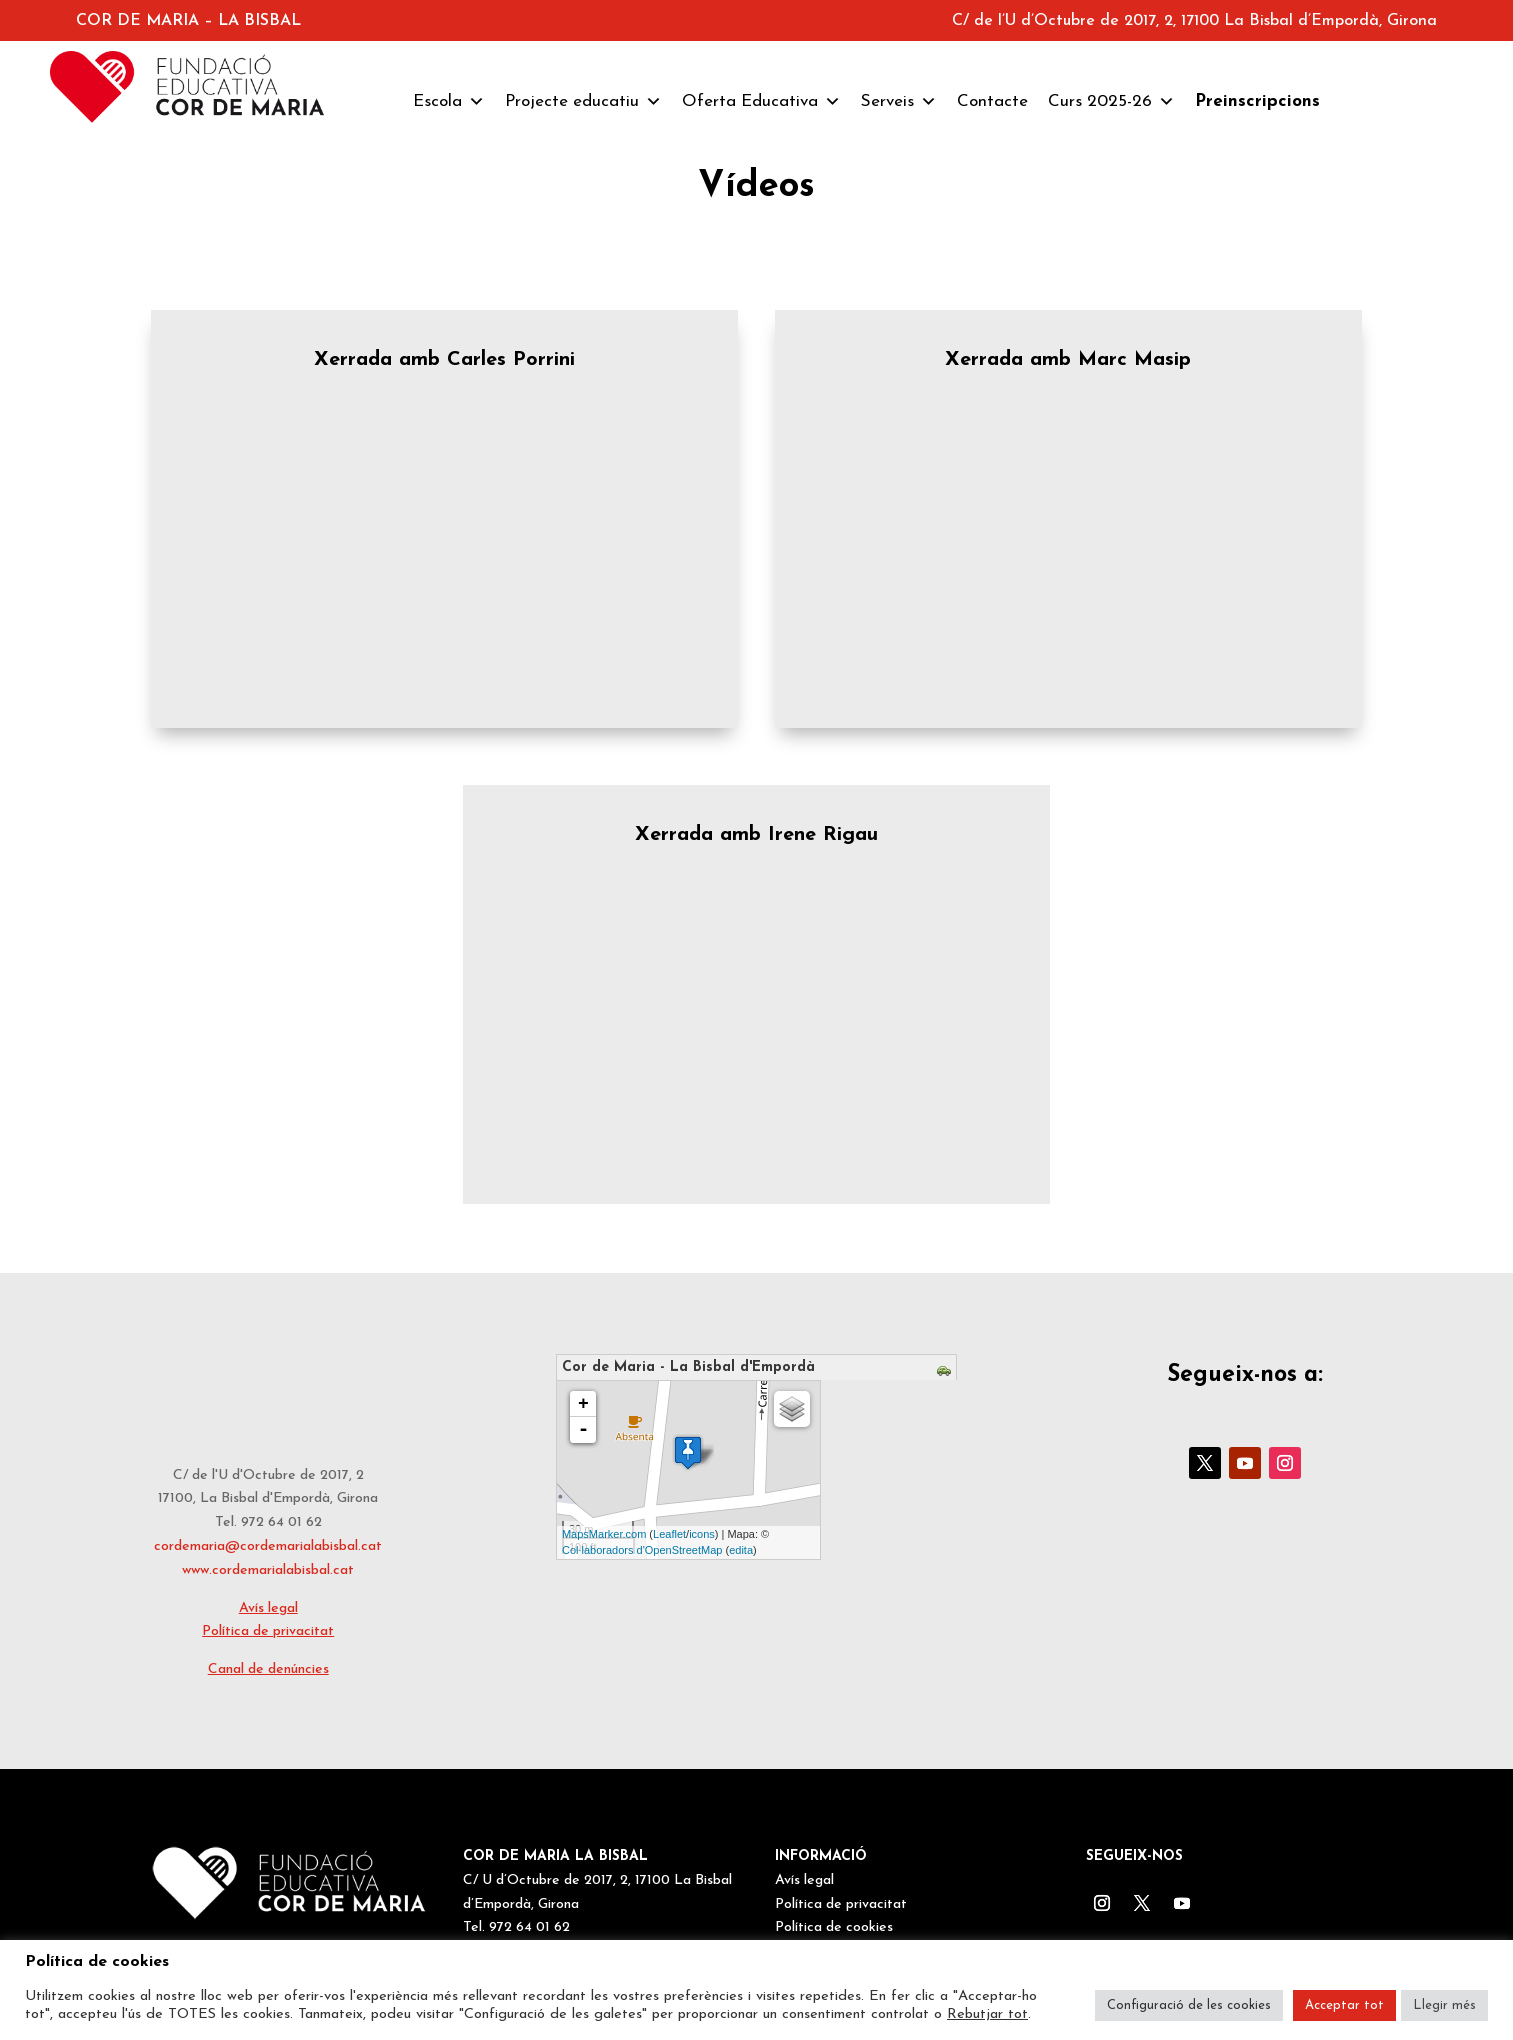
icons (702, 1534)
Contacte (992, 101)
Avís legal (268, 1608)
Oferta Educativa (761, 102)
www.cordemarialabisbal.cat (268, 1570)
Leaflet (669, 1534)
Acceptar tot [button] (1344, 2005)
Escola (449, 102)
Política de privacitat (268, 1631)
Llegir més (1444, 2005)
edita (741, 1550)
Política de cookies (834, 1927)
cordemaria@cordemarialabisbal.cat (268, 1546)
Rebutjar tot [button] (987, 2014)
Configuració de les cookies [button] (1189, 2005)
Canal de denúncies (268, 1669)
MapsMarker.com (604, 1534)
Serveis (899, 102)
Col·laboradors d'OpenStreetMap (642, 1550)
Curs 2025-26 (1111, 102)
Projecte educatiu (583, 102)
